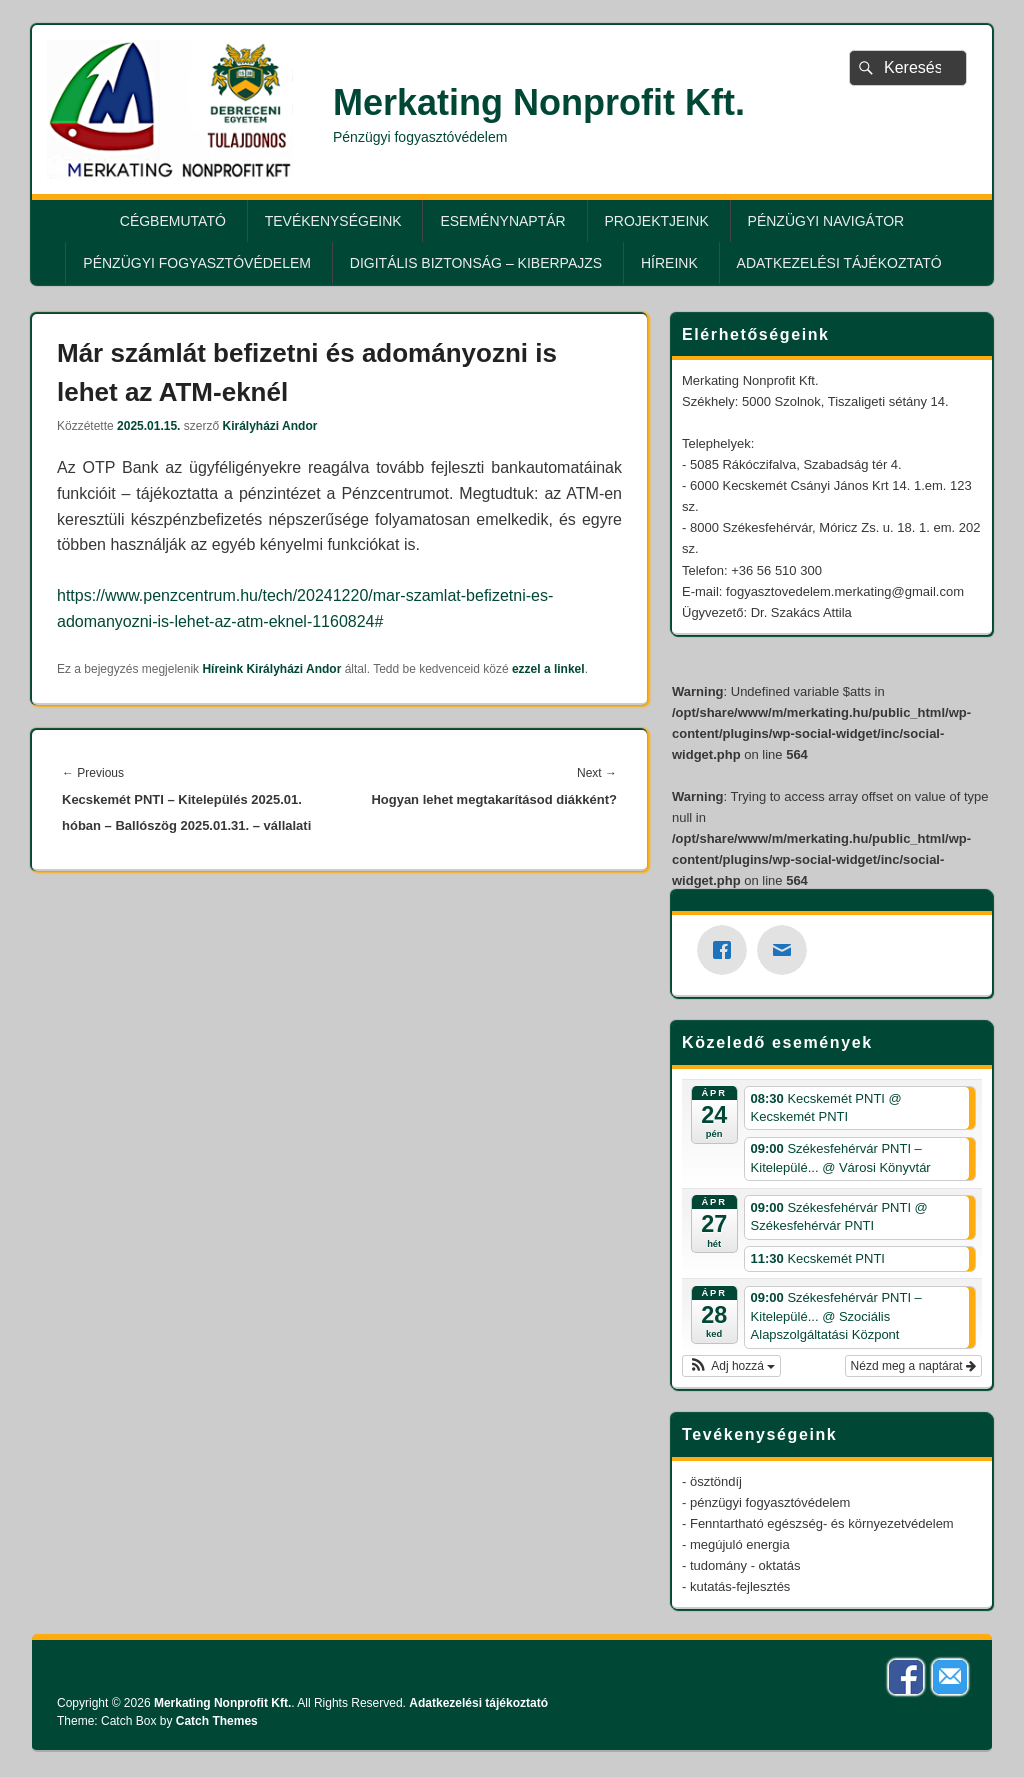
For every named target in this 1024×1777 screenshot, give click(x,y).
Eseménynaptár (502, 221)
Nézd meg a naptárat (913, 1366)
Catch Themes (217, 1721)
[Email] (787, 950)
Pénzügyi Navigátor (826, 221)
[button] (731, 1366)
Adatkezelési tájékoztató (839, 263)
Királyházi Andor (269, 426)
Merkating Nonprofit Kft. (539, 102)
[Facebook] (727, 950)
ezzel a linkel (548, 669)
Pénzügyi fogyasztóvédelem (197, 263)
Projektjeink (657, 221)
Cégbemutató (173, 221)
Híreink (669, 263)
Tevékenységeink (333, 221)
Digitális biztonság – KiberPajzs (476, 263)
